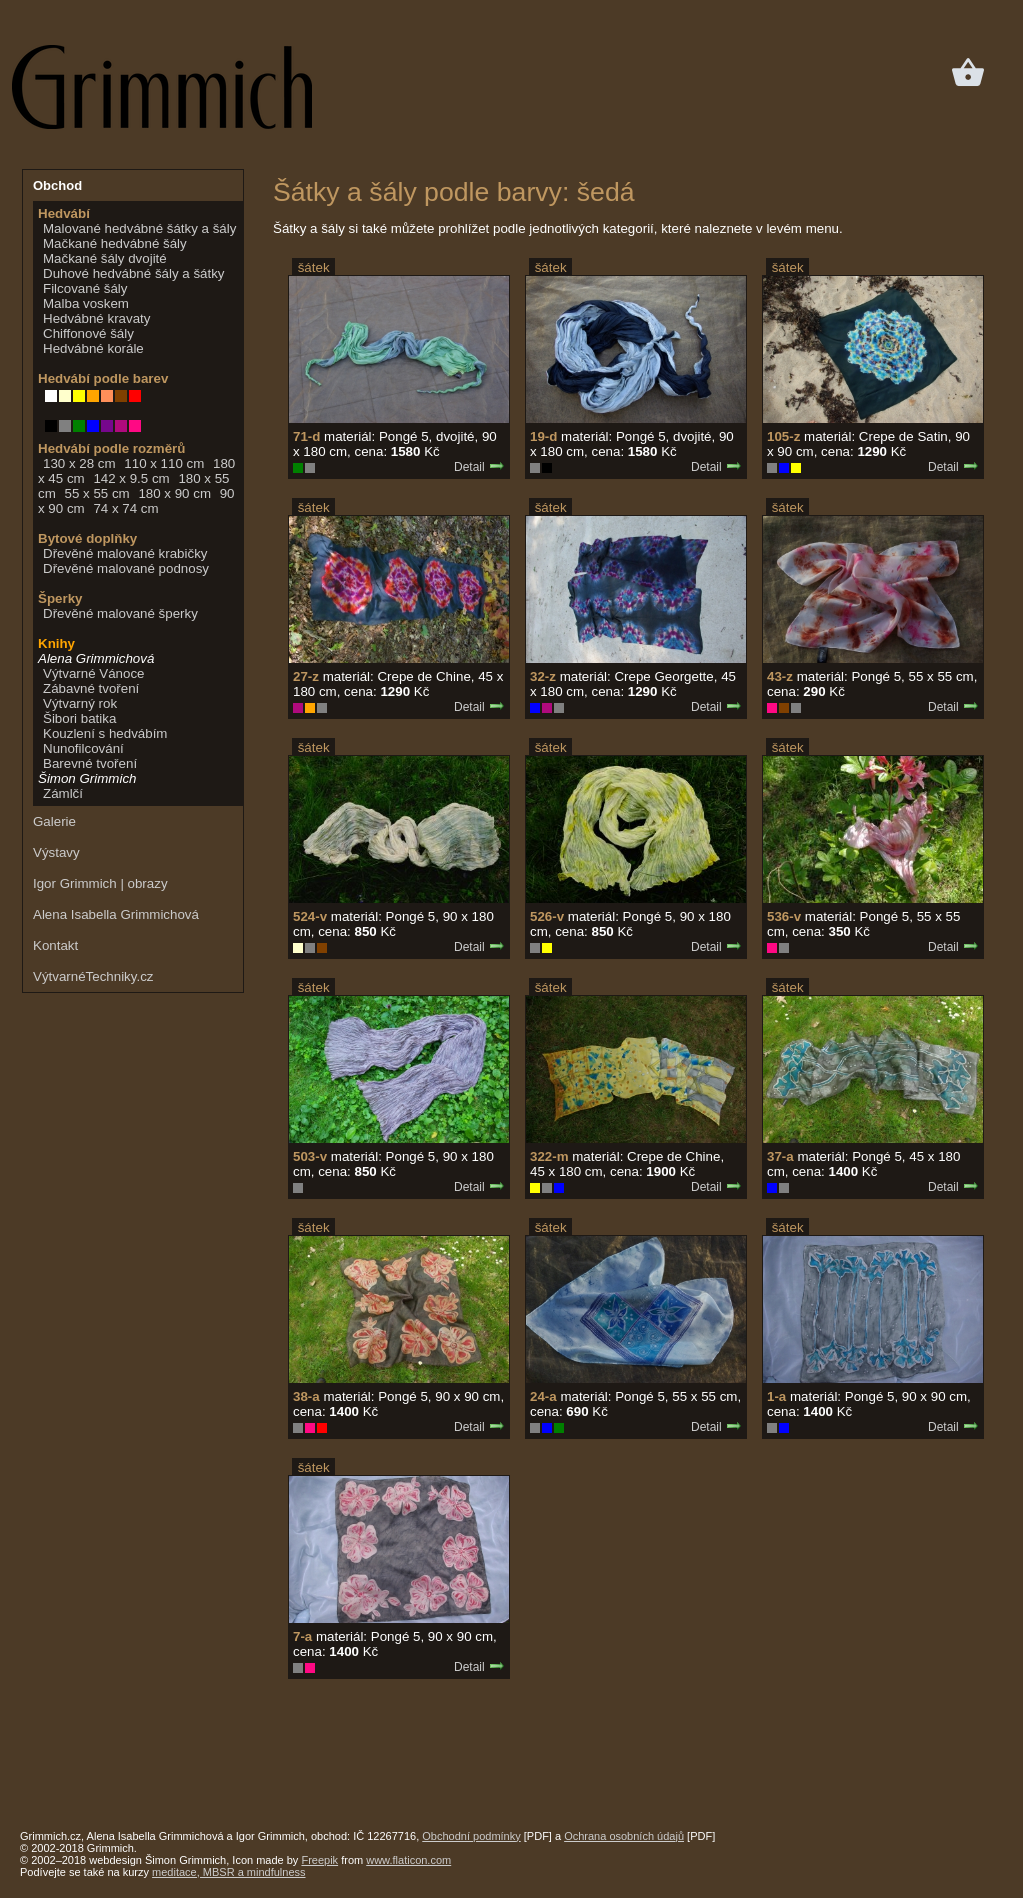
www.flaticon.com (408, 1860)
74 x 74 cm (125, 508)
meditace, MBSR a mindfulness (228, 1872)
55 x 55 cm (96, 493)
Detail (479, 467)
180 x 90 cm (174, 493)
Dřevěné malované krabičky (125, 553)
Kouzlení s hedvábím (105, 733)
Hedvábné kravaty (96, 318)
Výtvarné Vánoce (94, 673)
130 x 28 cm (79, 463)
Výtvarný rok (80, 703)
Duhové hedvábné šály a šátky (134, 273)
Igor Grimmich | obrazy (100, 883)
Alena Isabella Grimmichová (116, 914)
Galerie (54, 821)
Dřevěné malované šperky (120, 613)
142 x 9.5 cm (131, 478)
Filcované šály (85, 288)
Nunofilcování (83, 748)
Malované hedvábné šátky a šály (139, 228)
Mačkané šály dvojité (105, 258)
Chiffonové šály (88, 333)
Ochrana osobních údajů (624, 1836)
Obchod (57, 185)
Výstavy (56, 852)
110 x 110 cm (164, 463)
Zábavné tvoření (91, 688)
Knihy (56, 643)
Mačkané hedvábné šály (115, 243)
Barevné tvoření (90, 763)
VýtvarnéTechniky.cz (93, 976)
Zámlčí (63, 793)
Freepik (319, 1860)
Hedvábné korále (93, 348)
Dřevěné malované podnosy (126, 568)
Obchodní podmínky (471, 1836)
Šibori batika (79, 718)
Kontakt (55, 945)
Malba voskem (86, 303)
